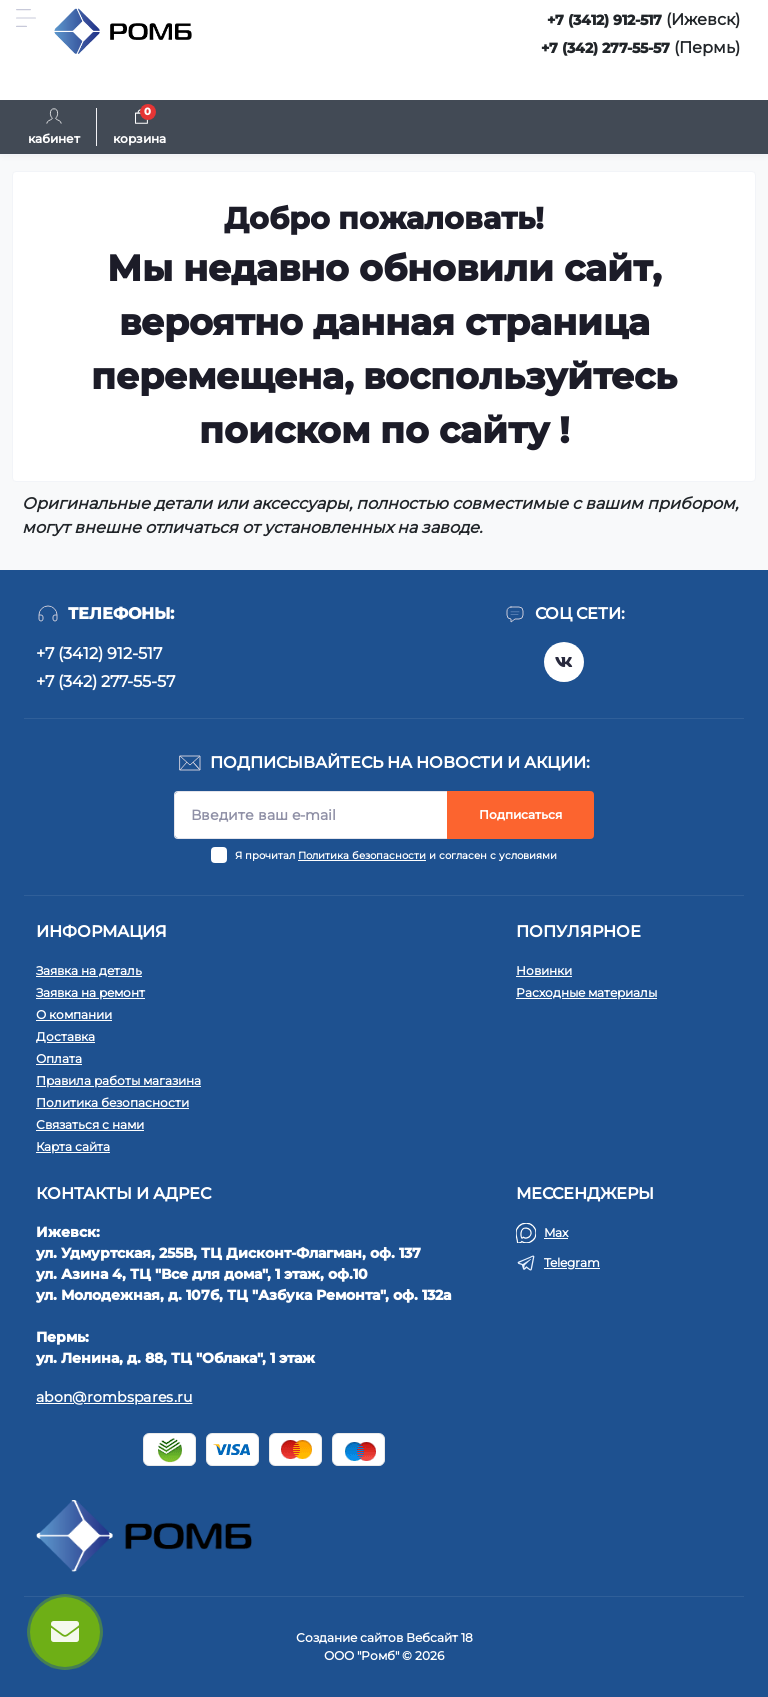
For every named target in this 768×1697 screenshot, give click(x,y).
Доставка (65, 1036)
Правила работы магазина (118, 1080)
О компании (74, 1014)
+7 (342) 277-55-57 (605, 48)
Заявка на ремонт (90, 992)
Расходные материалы (586, 992)
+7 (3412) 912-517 (604, 20)
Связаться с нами (90, 1124)
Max (556, 1232)
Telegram (572, 1262)
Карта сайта (73, 1146)
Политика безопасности (362, 855)
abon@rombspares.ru (114, 1397)
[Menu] (26, 18)
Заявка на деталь (89, 970)
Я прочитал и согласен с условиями (396, 855)
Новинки (544, 970)
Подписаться (520, 814)
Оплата (59, 1058)
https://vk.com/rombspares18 (564, 662)
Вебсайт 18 (439, 1637)
